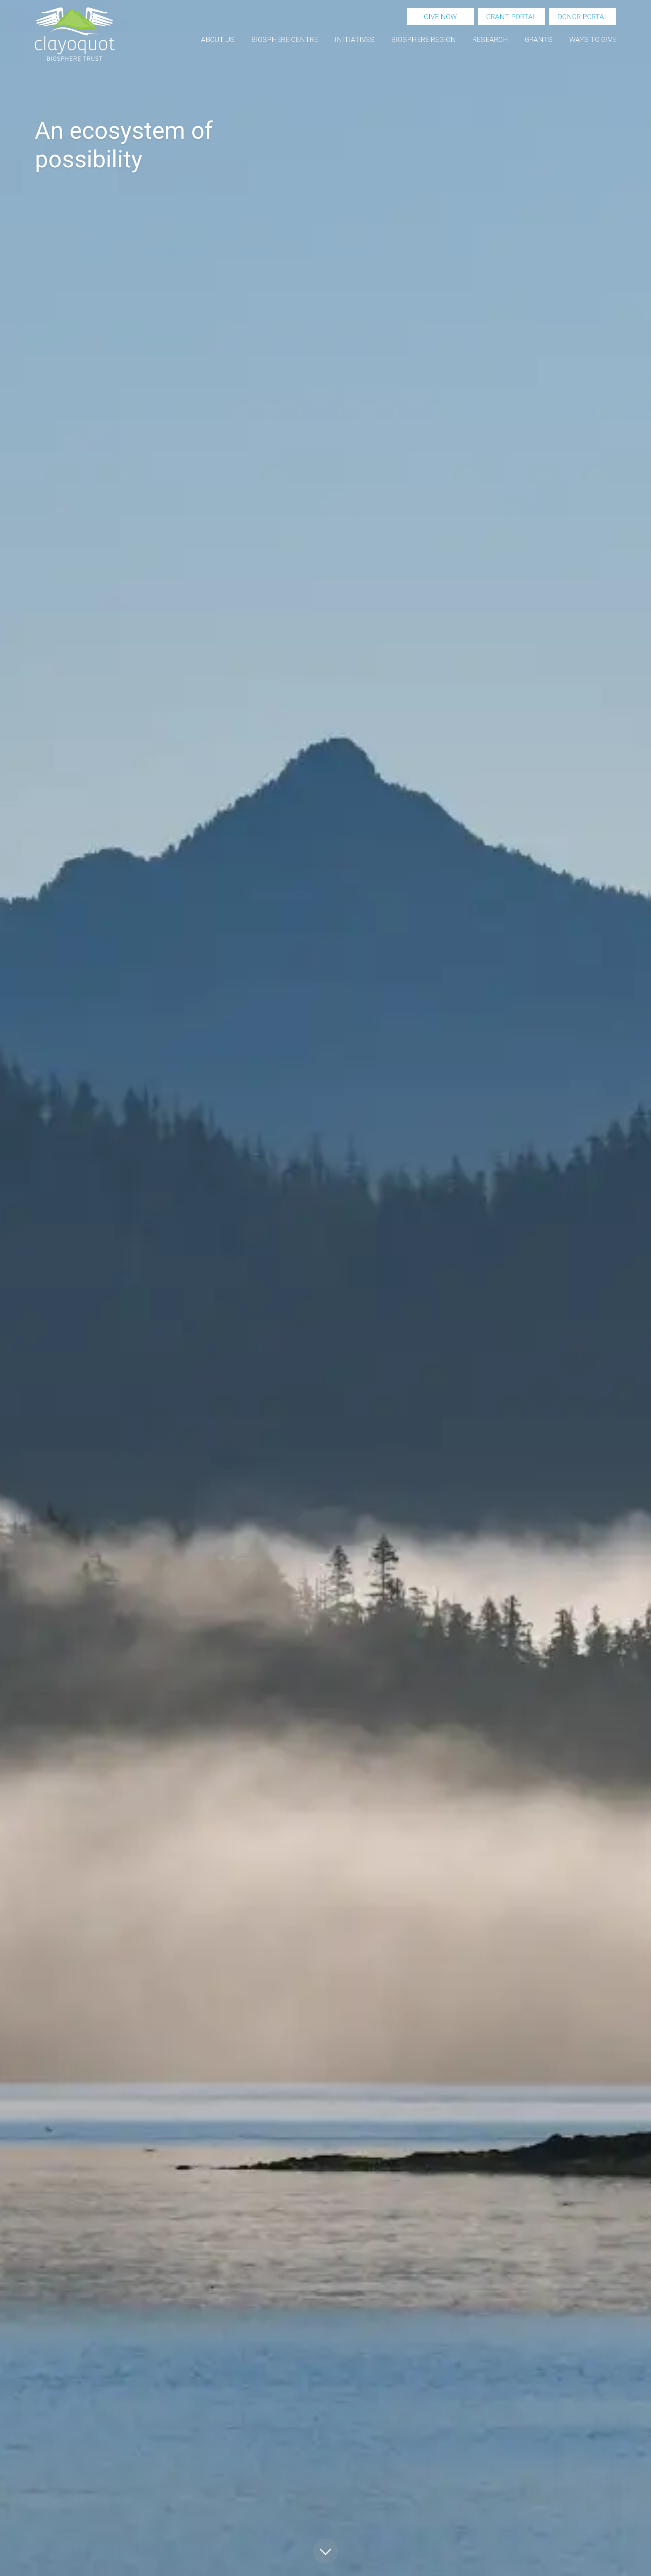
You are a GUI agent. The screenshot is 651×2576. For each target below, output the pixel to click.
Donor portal (582, 16)
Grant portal (511, 16)
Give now (440, 16)
